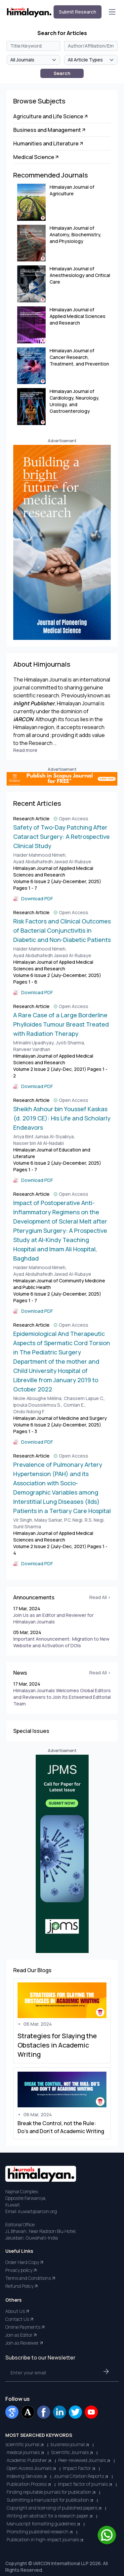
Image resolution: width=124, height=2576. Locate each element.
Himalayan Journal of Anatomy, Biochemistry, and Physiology (76, 234)
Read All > (100, 1597)
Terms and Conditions (30, 2278)
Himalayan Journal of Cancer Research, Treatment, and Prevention (79, 357)
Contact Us (19, 2319)
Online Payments (25, 2327)
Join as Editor (21, 2335)
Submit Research (77, 12)
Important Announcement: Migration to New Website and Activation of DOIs (61, 1642)
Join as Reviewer (24, 2343)
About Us (17, 2311)
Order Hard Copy (24, 2262)
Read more (25, 750)
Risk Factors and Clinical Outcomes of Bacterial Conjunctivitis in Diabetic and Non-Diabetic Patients (62, 930)
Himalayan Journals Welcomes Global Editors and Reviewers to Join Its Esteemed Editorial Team (62, 1697)
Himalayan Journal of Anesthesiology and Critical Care (80, 275)
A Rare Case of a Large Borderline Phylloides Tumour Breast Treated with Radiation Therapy (61, 1024)
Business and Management (49, 130)
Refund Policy (22, 2286)
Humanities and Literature (48, 143)
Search (62, 73)
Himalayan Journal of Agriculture (72, 190)
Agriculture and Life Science (51, 116)
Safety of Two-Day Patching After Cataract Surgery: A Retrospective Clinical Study (61, 836)
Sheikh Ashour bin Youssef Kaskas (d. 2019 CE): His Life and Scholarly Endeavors (61, 1118)
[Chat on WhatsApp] (107, 2535)
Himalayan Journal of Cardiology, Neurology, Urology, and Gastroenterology (75, 401)
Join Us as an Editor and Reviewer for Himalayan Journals (53, 1618)
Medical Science (36, 157)
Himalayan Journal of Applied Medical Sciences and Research (77, 316)
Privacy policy (21, 2270)
